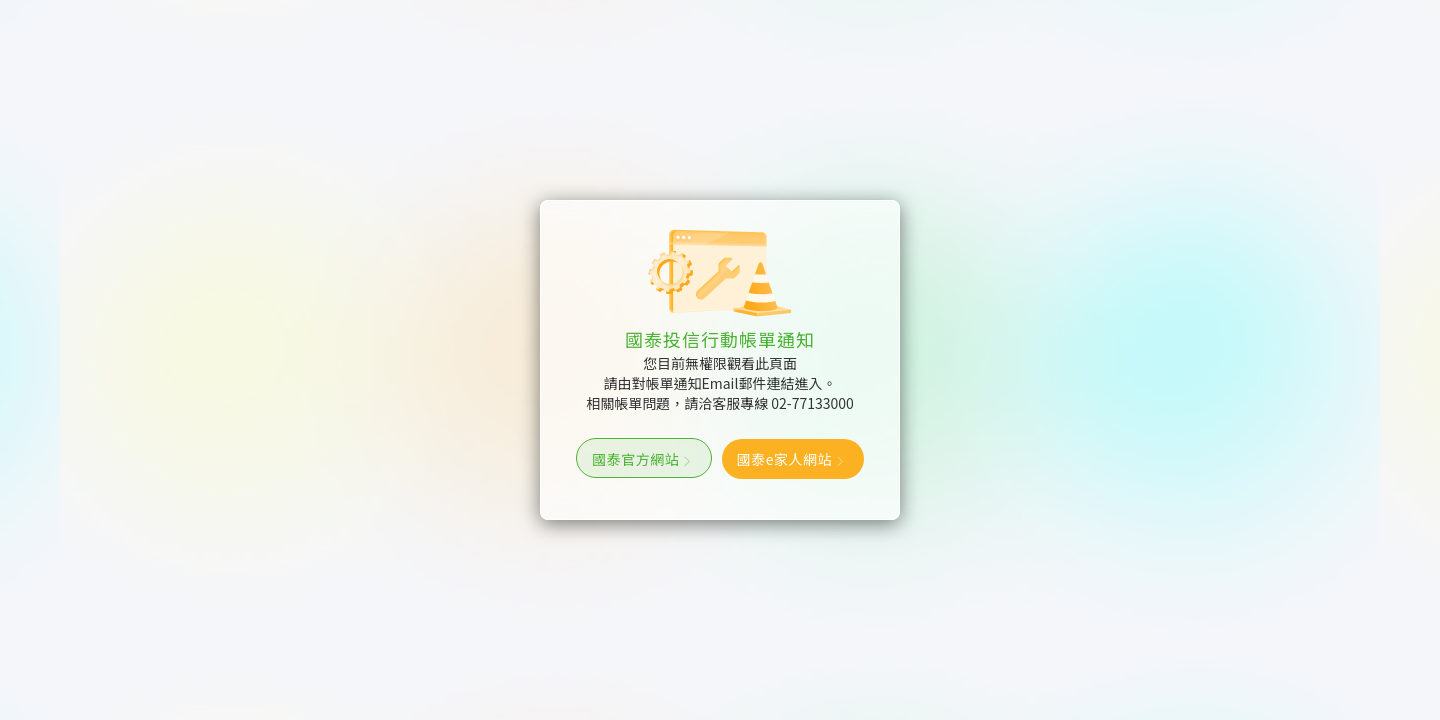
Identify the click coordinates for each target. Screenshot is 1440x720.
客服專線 (783, 403)
